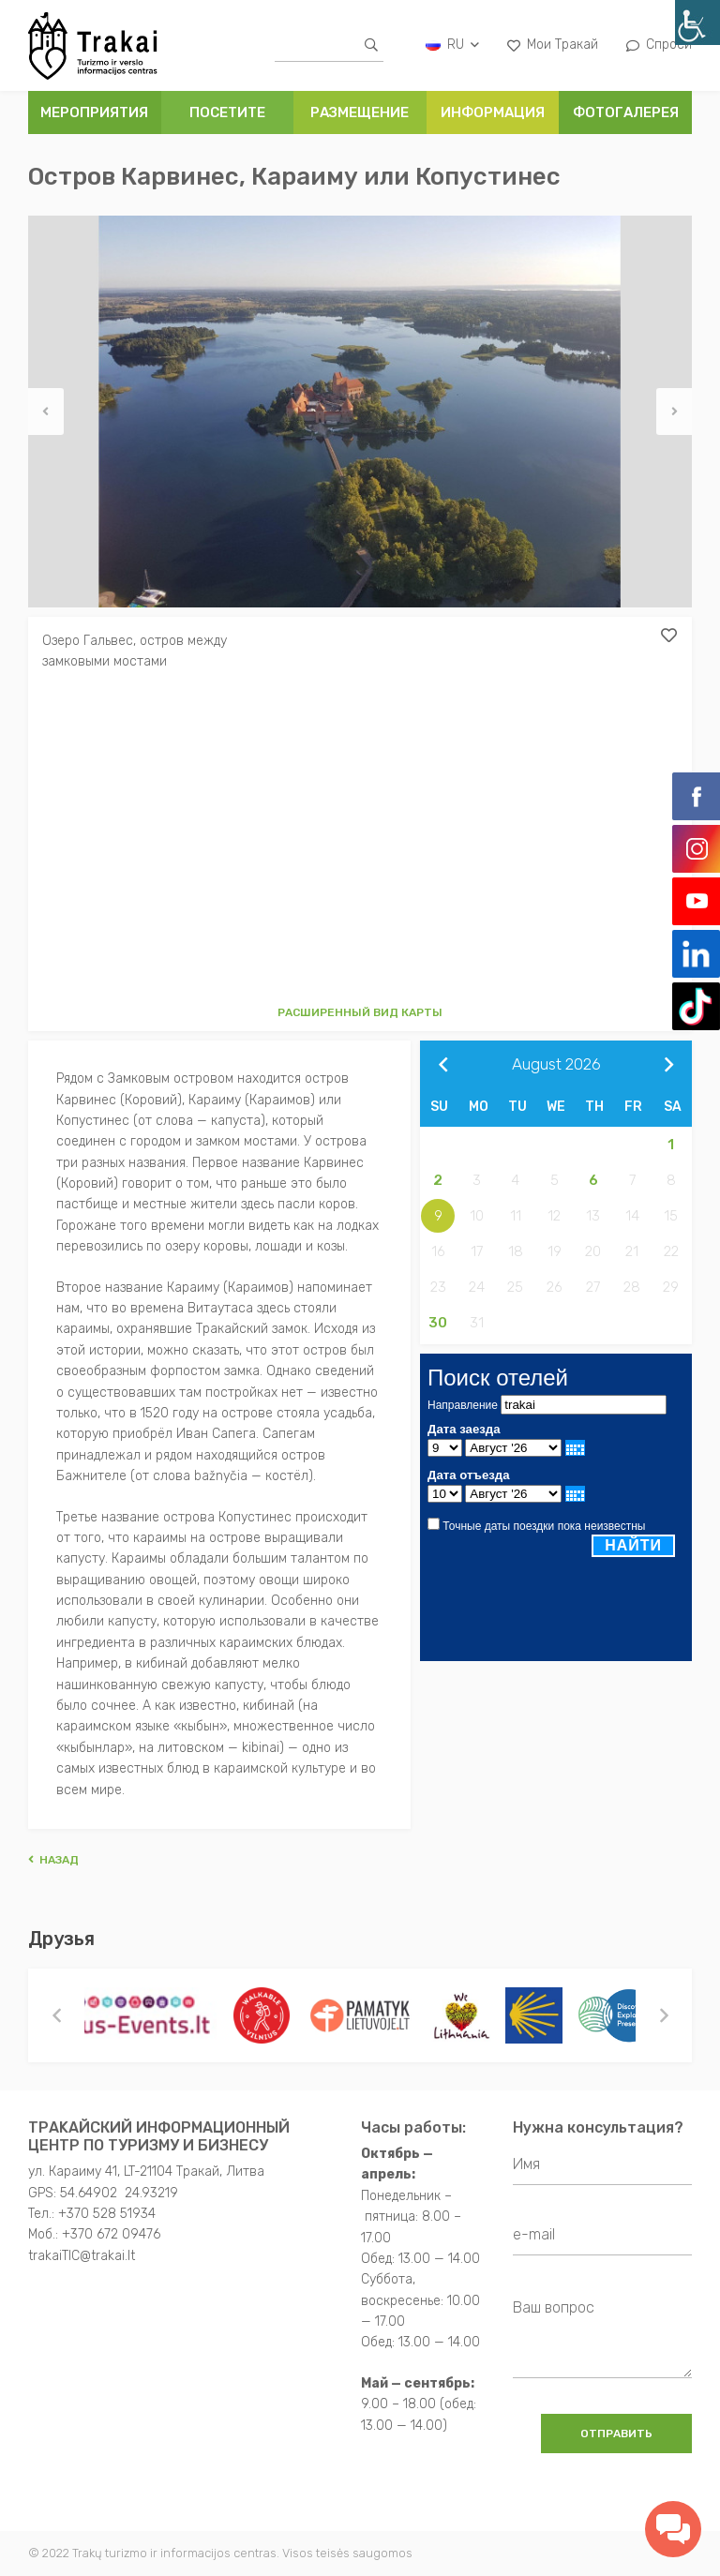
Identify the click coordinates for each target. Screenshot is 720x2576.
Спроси (659, 44)
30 (437, 1322)
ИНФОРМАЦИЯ (493, 112)
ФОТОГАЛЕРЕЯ (626, 112)
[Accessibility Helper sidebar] (697, 22)
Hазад (53, 1859)
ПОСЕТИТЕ (227, 112)
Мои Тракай (552, 44)
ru (452, 44)
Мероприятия (94, 112)
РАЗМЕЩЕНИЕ (359, 112)
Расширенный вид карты (360, 1012)
